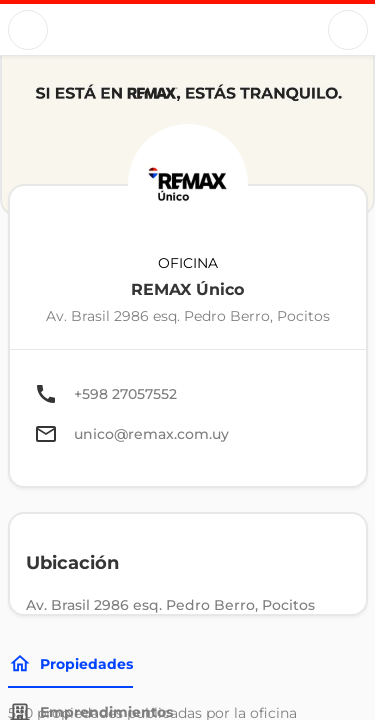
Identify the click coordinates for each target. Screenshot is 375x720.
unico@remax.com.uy (151, 434)
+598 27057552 (125, 394)
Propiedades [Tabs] (70, 664)
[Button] (28, 30)
